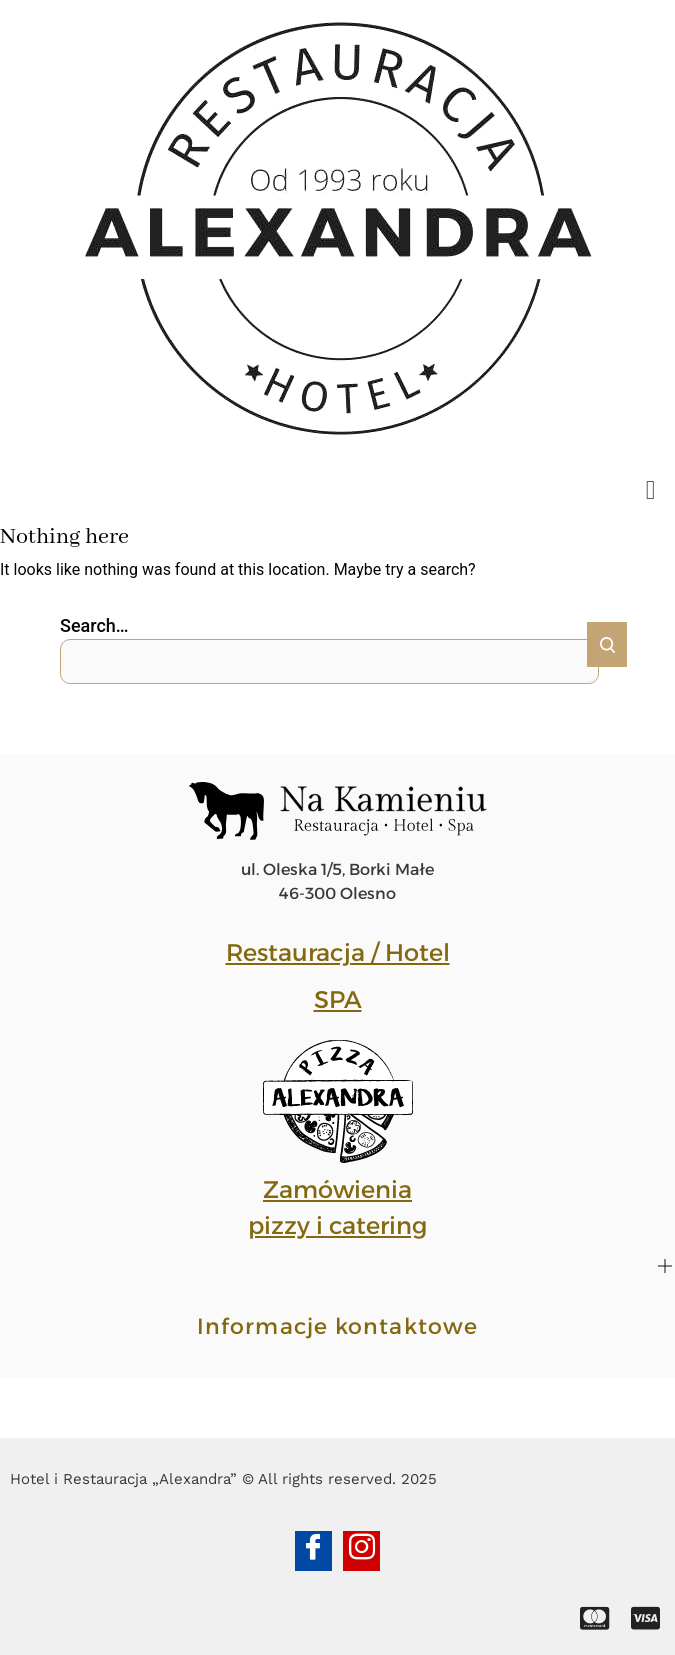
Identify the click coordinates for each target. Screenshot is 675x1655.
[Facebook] (313, 1551)
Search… (94, 625)
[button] (650, 491)
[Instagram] (361, 1551)
